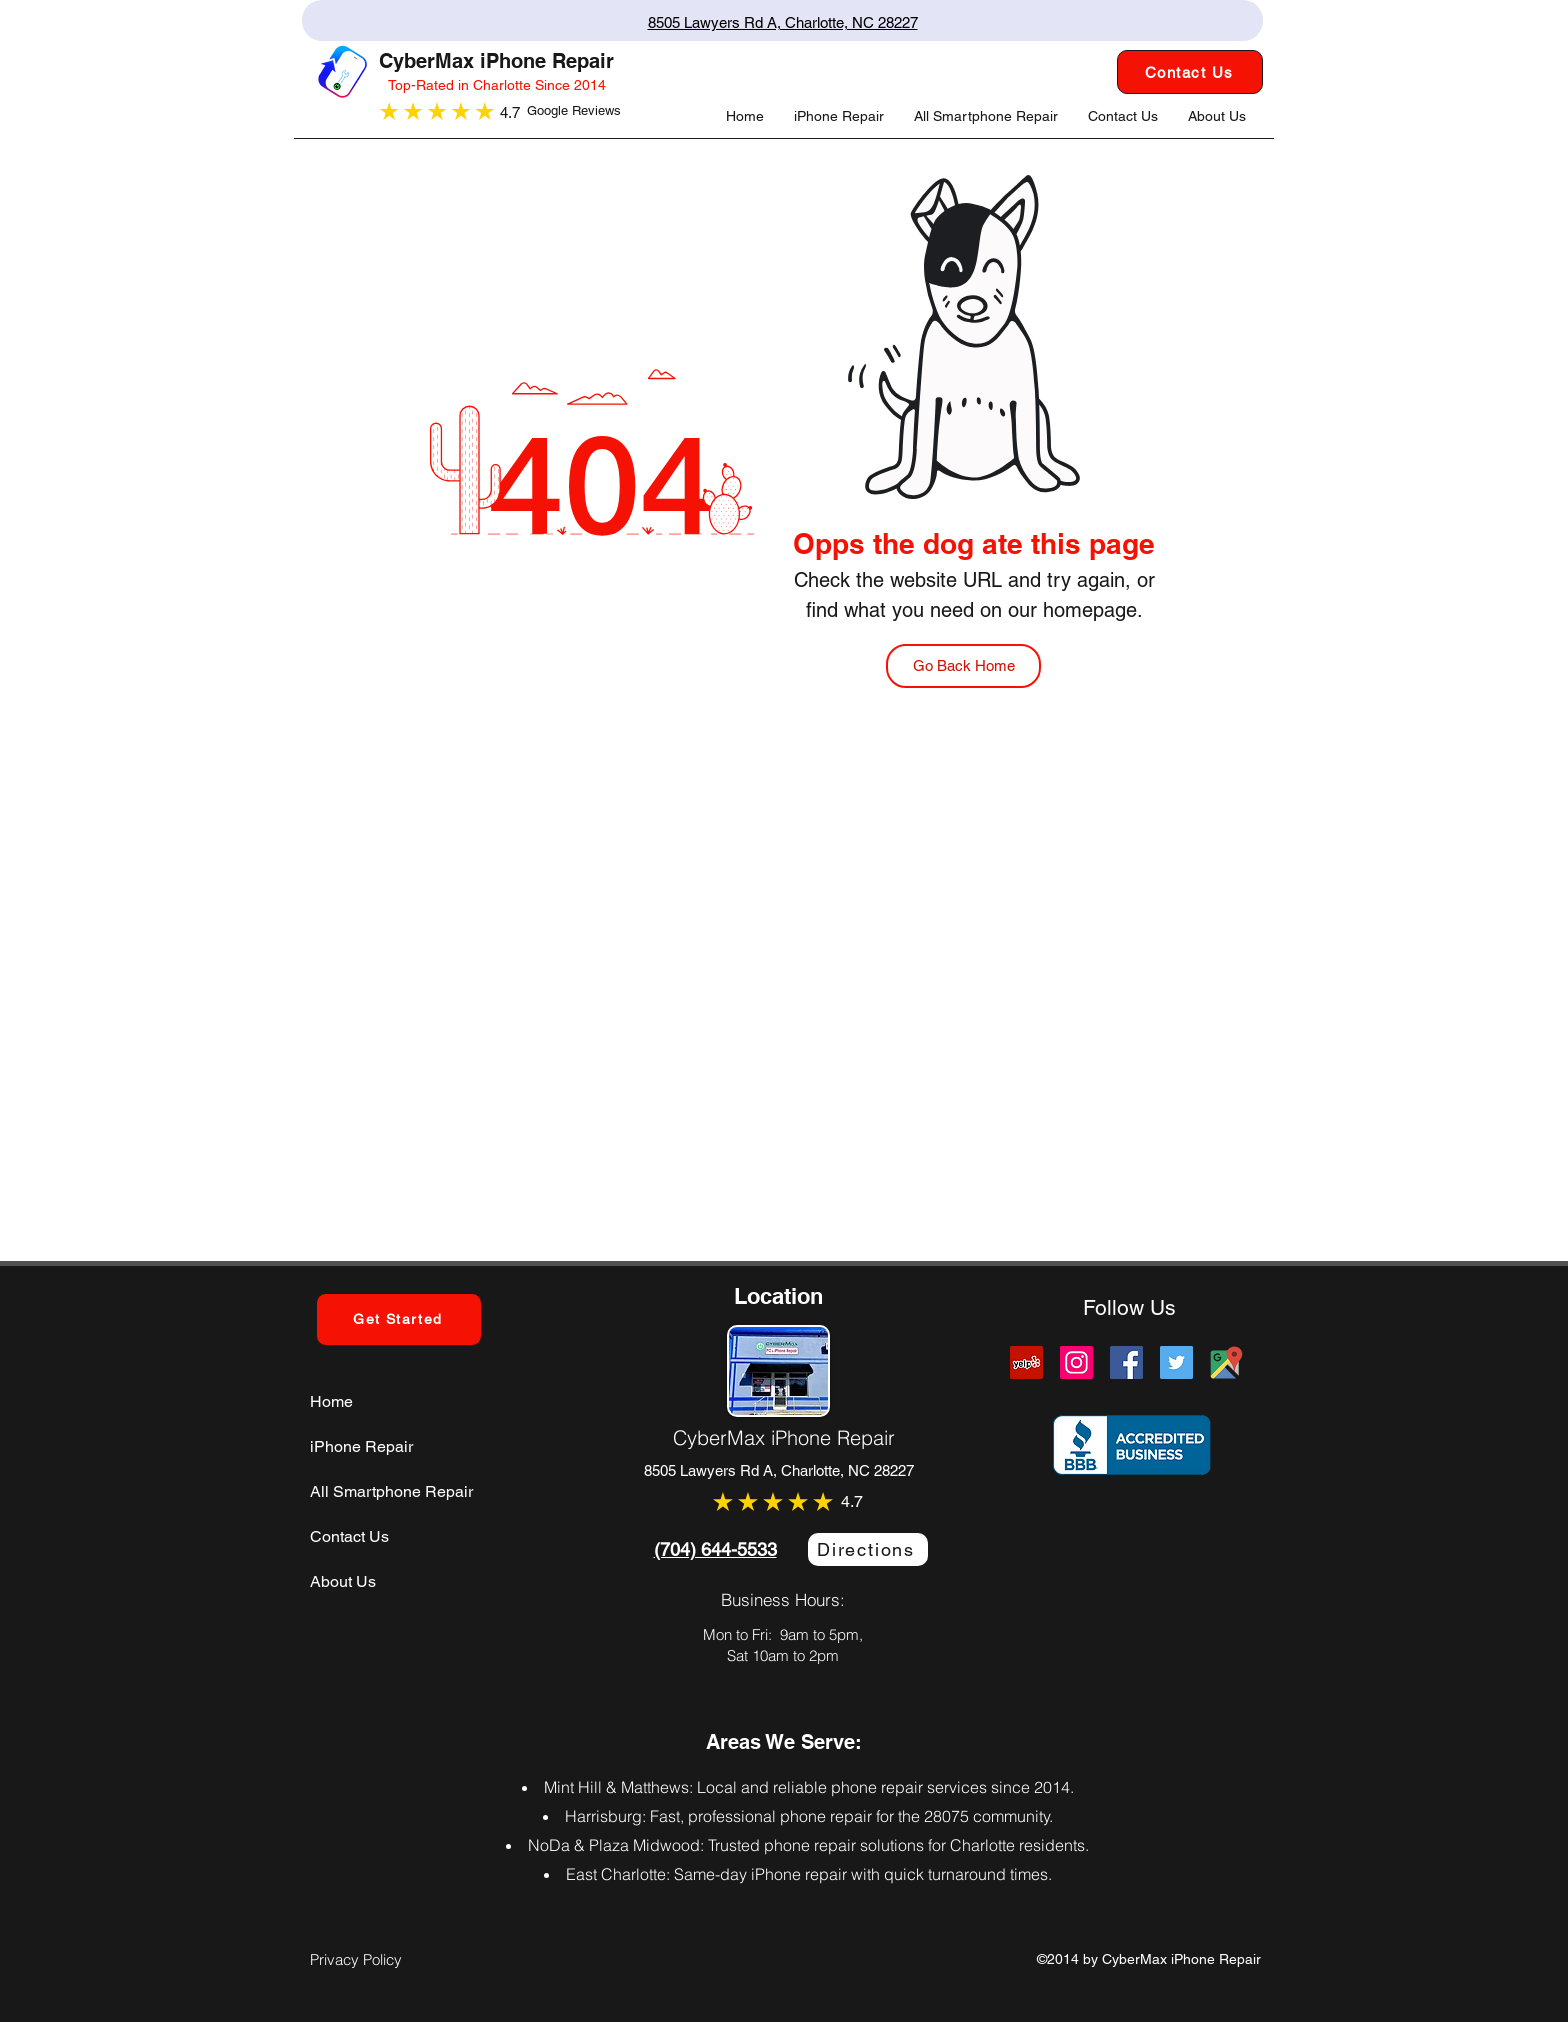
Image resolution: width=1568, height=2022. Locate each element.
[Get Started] (399, 1319)
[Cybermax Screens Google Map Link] (1226, 1362)
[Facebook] (1126, 1362)
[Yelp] (1026, 1362)
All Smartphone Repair (391, 1491)
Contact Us (349, 1536)
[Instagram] (1076, 1362)
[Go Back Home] (963, 666)
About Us (343, 1581)
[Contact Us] (1190, 72)
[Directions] (868, 1549)
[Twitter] (1176, 1362)
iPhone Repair (361, 1446)
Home (331, 1401)
